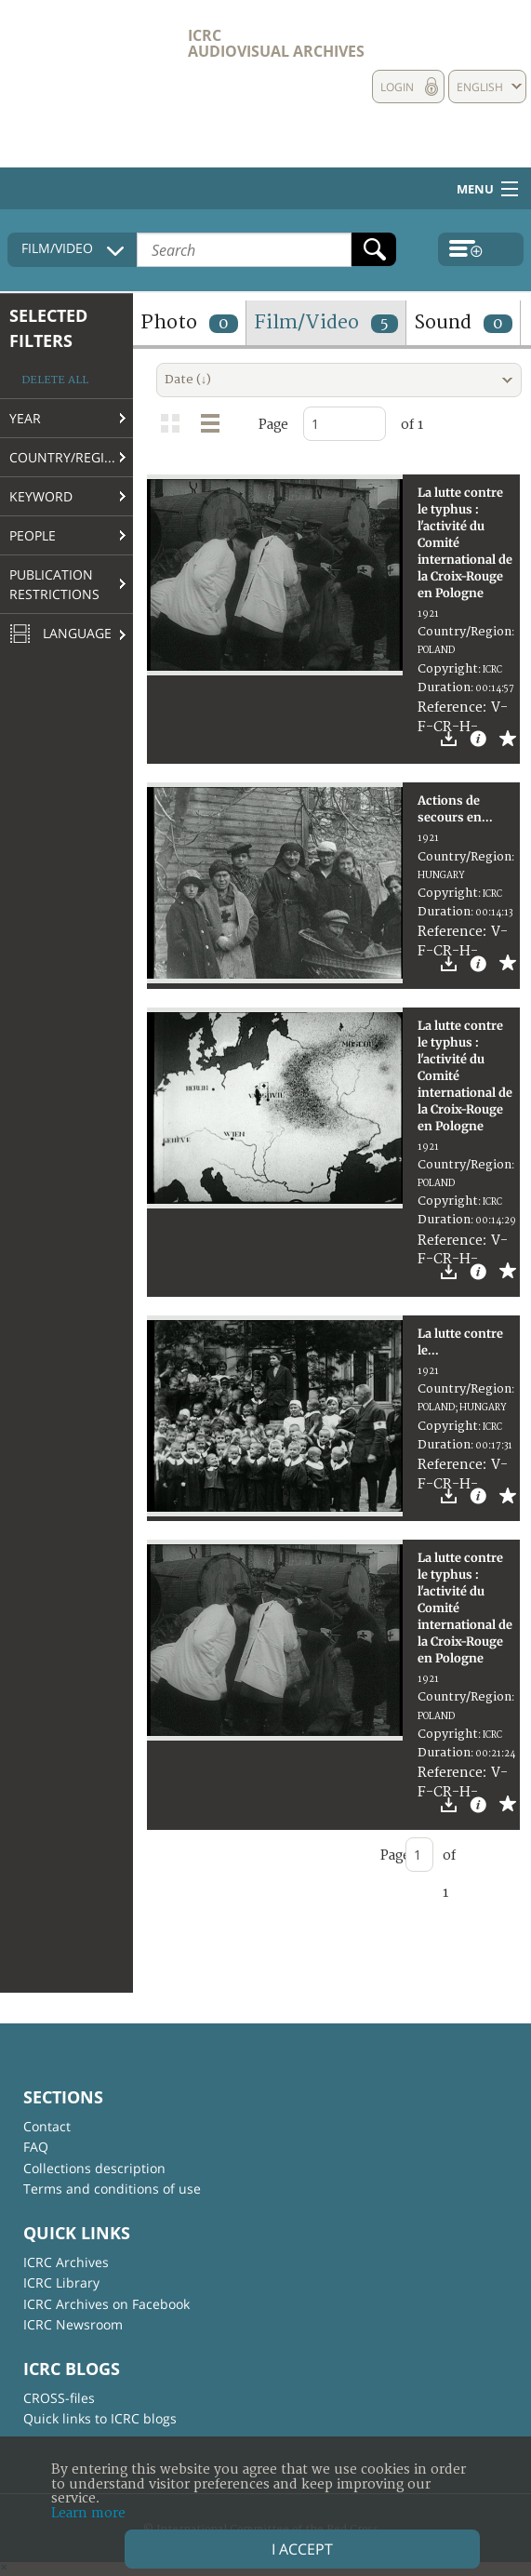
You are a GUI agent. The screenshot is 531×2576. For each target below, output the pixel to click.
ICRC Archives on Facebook (106, 2304)
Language (60, 634)
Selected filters (48, 328)
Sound (463, 322)
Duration (444, 687)
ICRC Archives (66, 2262)
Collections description (94, 2168)
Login (397, 87)
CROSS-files (59, 2398)
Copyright (448, 668)
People (32, 535)
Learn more (88, 2513)
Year (25, 418)
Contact (47, 2126)
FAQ (35, 2147)
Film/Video (326, 322)
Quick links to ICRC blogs (100, 2418)
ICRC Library (61, 2282)
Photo (189, 322)
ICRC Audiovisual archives (276, 43)
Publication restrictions (54, 584)
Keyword (41, 496)
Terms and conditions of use (112, 2188)
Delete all (54, 380)
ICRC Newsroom (73, 2324)
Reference (450, 707)
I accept (302, 2549)
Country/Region (67, 457)
